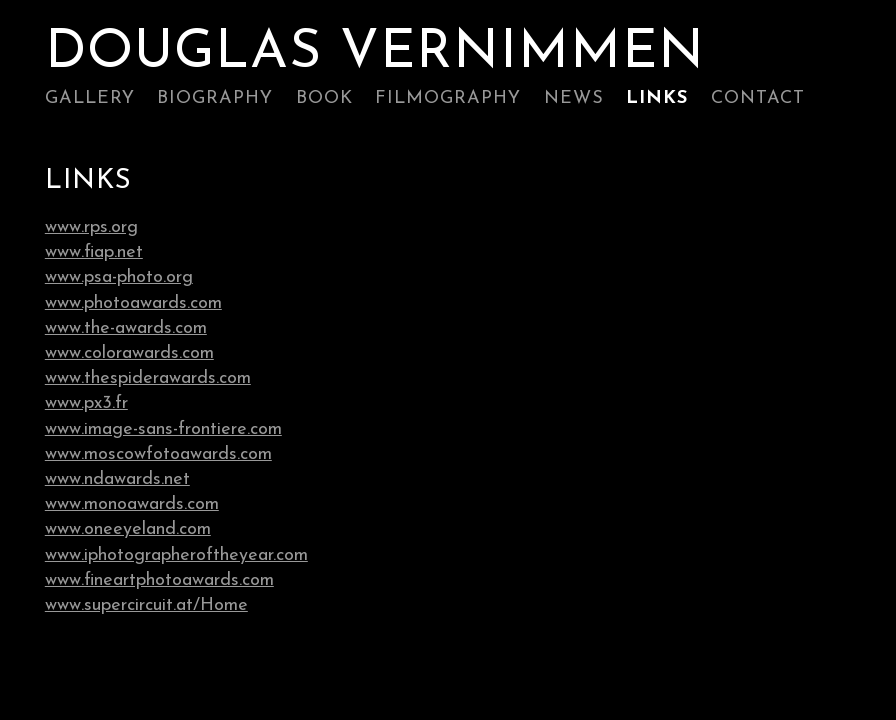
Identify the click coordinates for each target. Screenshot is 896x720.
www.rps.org (91, 227)
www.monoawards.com (132, 504)
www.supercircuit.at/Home (146, 605)
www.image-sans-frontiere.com (163, 429)
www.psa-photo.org (119, 277)
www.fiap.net (94, 252)
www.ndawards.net (117, 479)
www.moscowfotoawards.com (158, 454)
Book (324, 98)
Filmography (448, 98)
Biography (215, 98)
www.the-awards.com (126, 328)
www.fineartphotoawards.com (159, 580)
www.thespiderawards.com (148, 378)
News (574, 98)
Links (657, 98)
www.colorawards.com (129, 353)
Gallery (90, 98)
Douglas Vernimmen (375, 54)
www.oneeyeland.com (128, 529)
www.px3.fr (86, 403)
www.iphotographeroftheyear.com (176, 555)
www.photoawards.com (133, 303)
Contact (758, 98)
